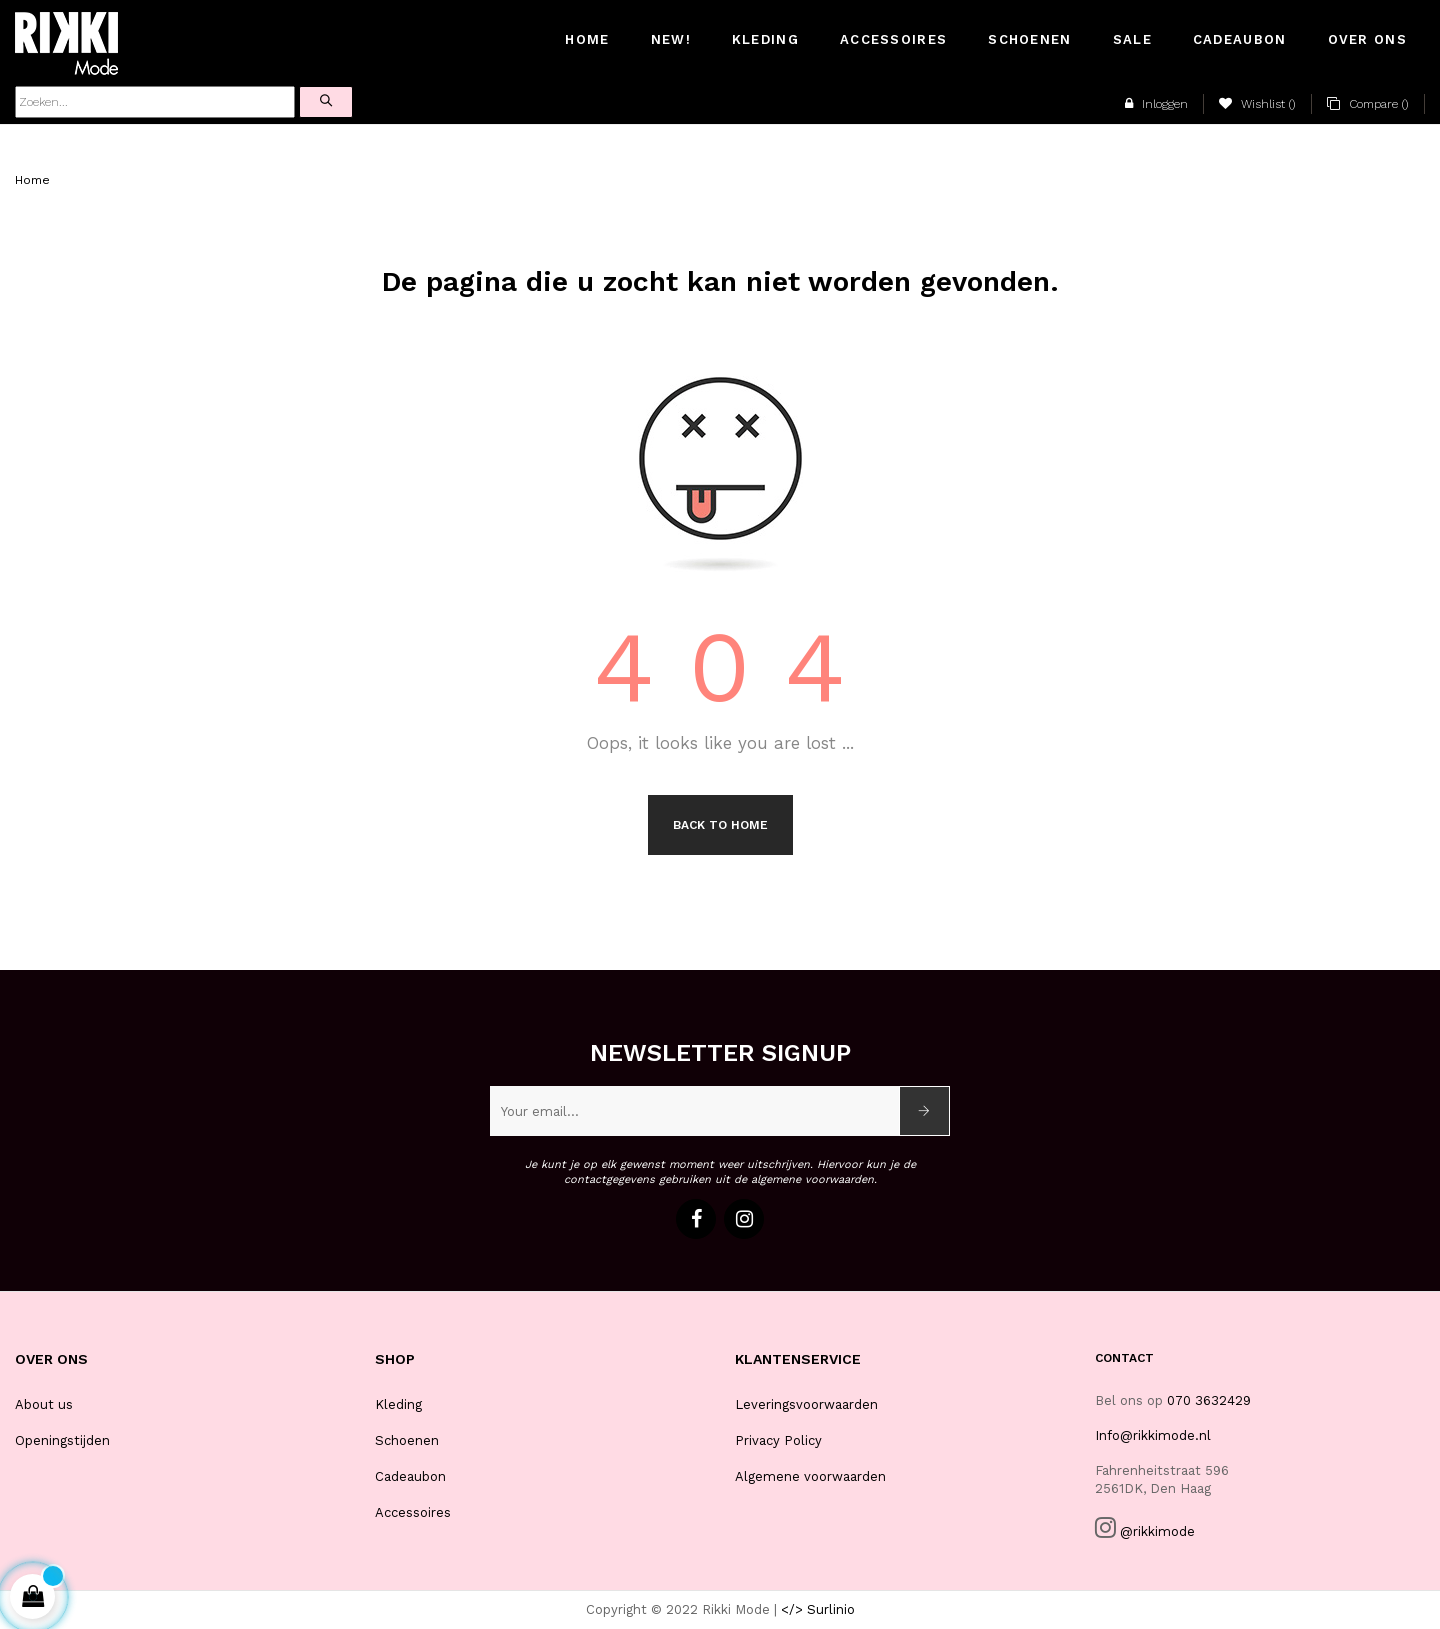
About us (44, 1404)
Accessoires (413, 1512)
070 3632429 (1209, 1400)
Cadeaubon (410, 1476)
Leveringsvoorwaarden (806, 1404)
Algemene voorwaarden (810, 1476)
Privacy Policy (778, 1440)
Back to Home (720, 825)
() (1257, 104)
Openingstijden (62, 1440)
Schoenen (407, 1440)
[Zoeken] (155, 102)
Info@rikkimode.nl (1153, 1435)
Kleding (398, 1404)
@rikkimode (1157, 1531)
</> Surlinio (818, 1609)
